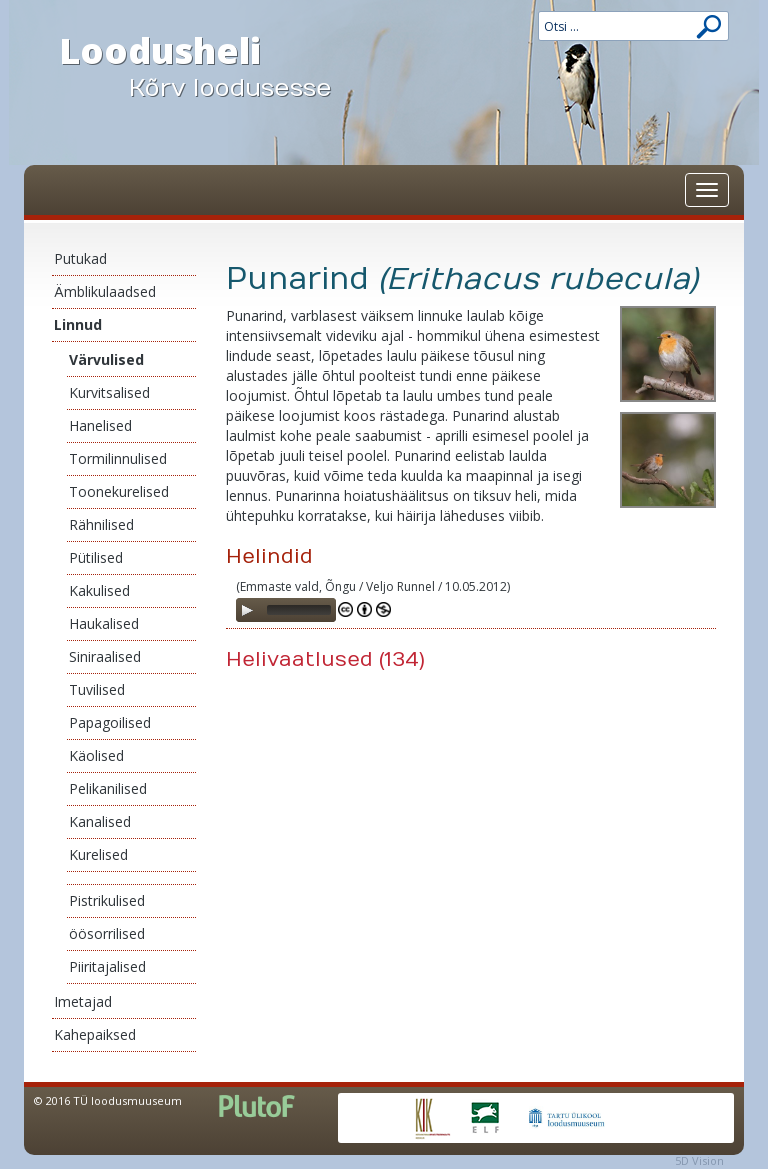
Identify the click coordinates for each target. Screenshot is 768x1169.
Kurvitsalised (109, 392)
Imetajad (83, 1001)
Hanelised (100, 425)
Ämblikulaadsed (105, 291)
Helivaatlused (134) (325, 659)
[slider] (299, 610)
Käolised (96, 755)
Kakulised (99, 590)
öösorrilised (107, 933)
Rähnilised (101, 524)
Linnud (78, 324)
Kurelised (98, 854)
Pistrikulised (107, 900)
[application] (286, 610)
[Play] (247, 610)
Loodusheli (214, 66)
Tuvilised (97, 689)
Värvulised (106, 359)
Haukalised (104, 623)
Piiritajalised (107, 966)
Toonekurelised (119, 491)
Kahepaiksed (95, 1034)
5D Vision (699, 1160)
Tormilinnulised (118, 458)
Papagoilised (110, 722)
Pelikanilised (108, 788)
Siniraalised (105, 656)
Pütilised (96, 557)
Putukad (80, 258)
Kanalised (100, 821)
